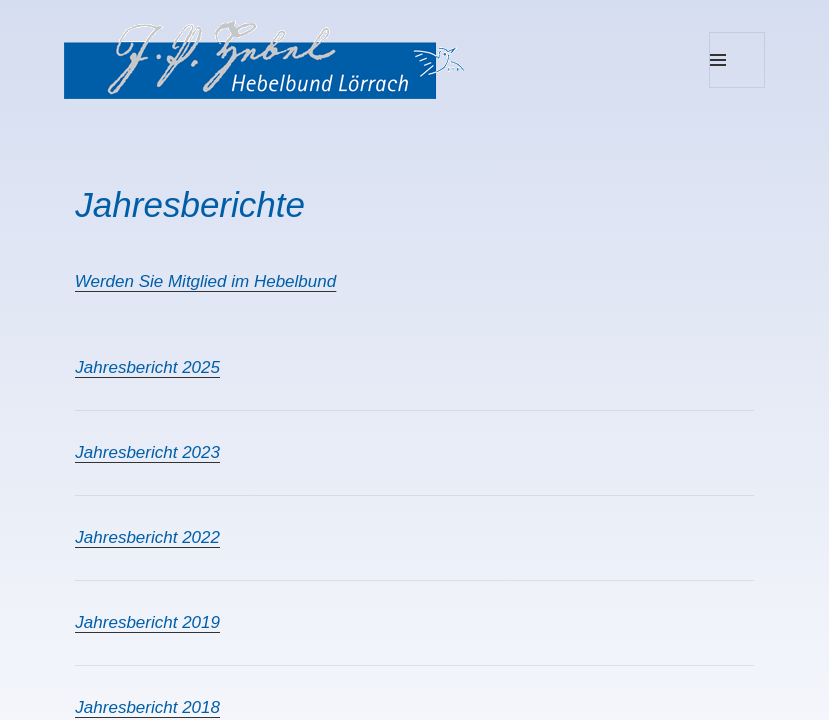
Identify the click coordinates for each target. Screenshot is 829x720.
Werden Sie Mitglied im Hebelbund (205, 281)
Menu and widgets (737, 87)
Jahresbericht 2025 (147, 367)
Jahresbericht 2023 (147, 452)
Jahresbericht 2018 (147, 707)
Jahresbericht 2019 (147, 622)
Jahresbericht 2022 (147, 537)
